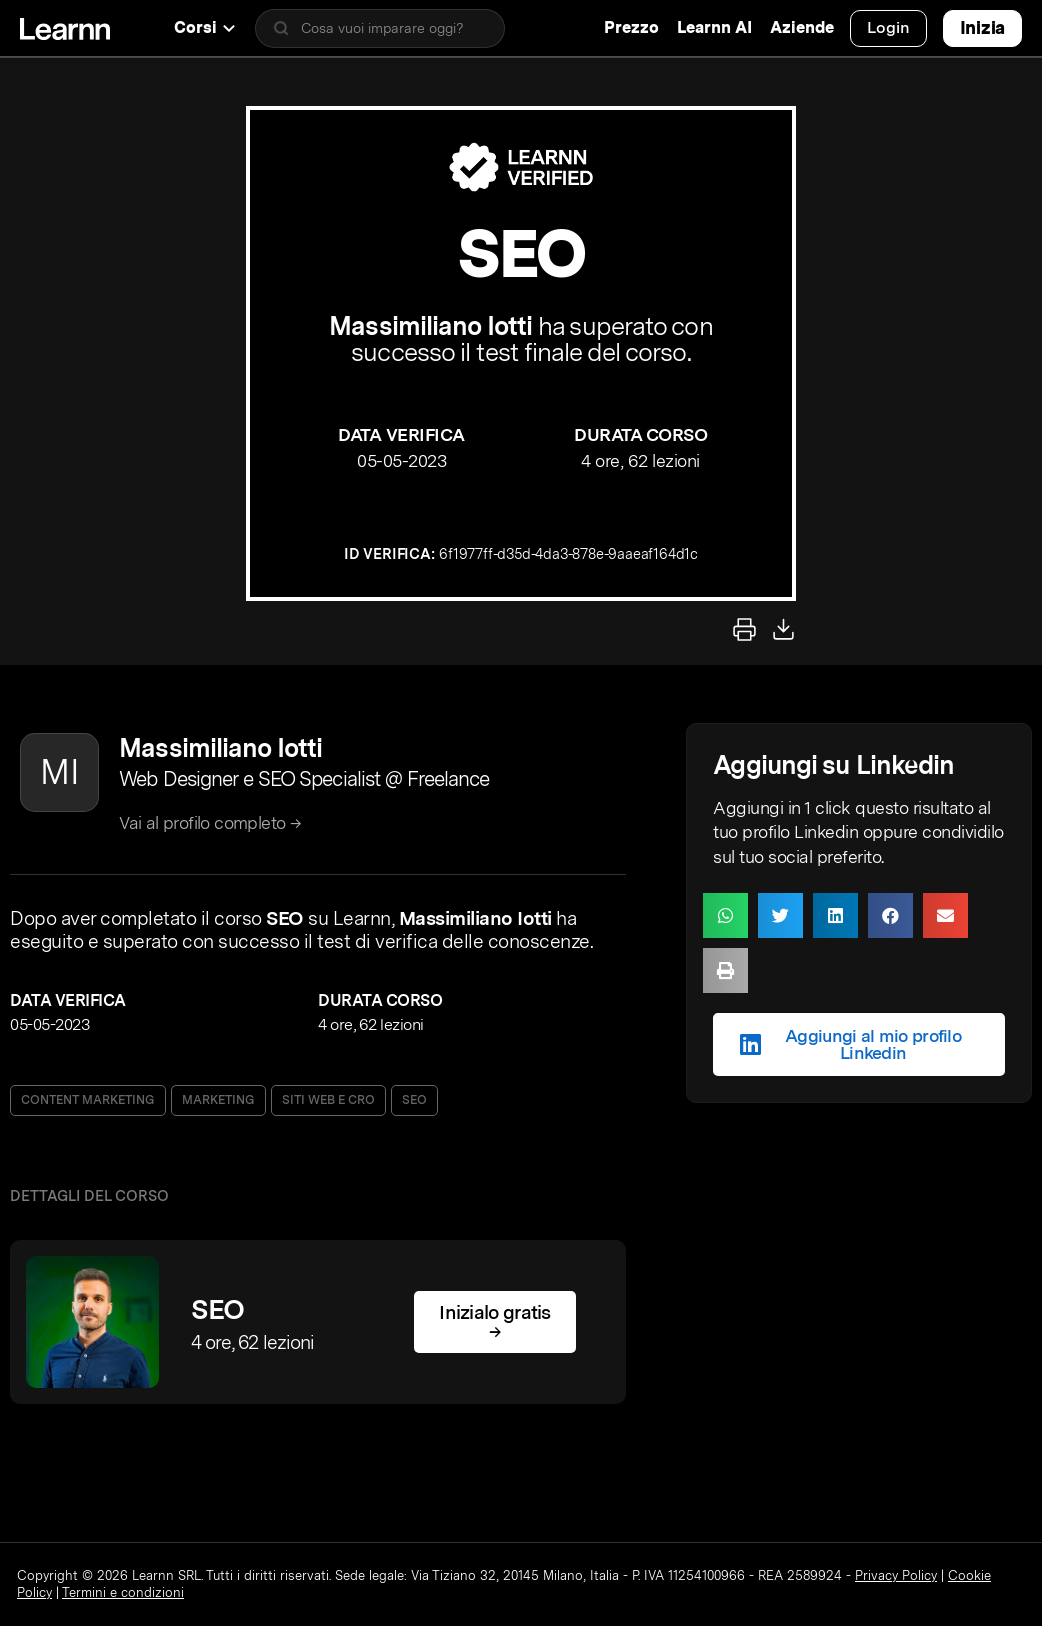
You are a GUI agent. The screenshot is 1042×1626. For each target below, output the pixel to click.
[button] (725, 915)
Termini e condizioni (123, 1592)
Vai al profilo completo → (210, 822)
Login (888, 27)
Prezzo (631, 28)
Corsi (204, 27)
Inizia (982, 27)
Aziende (802, 28)
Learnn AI (714, 28)
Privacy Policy (896, 1575)
